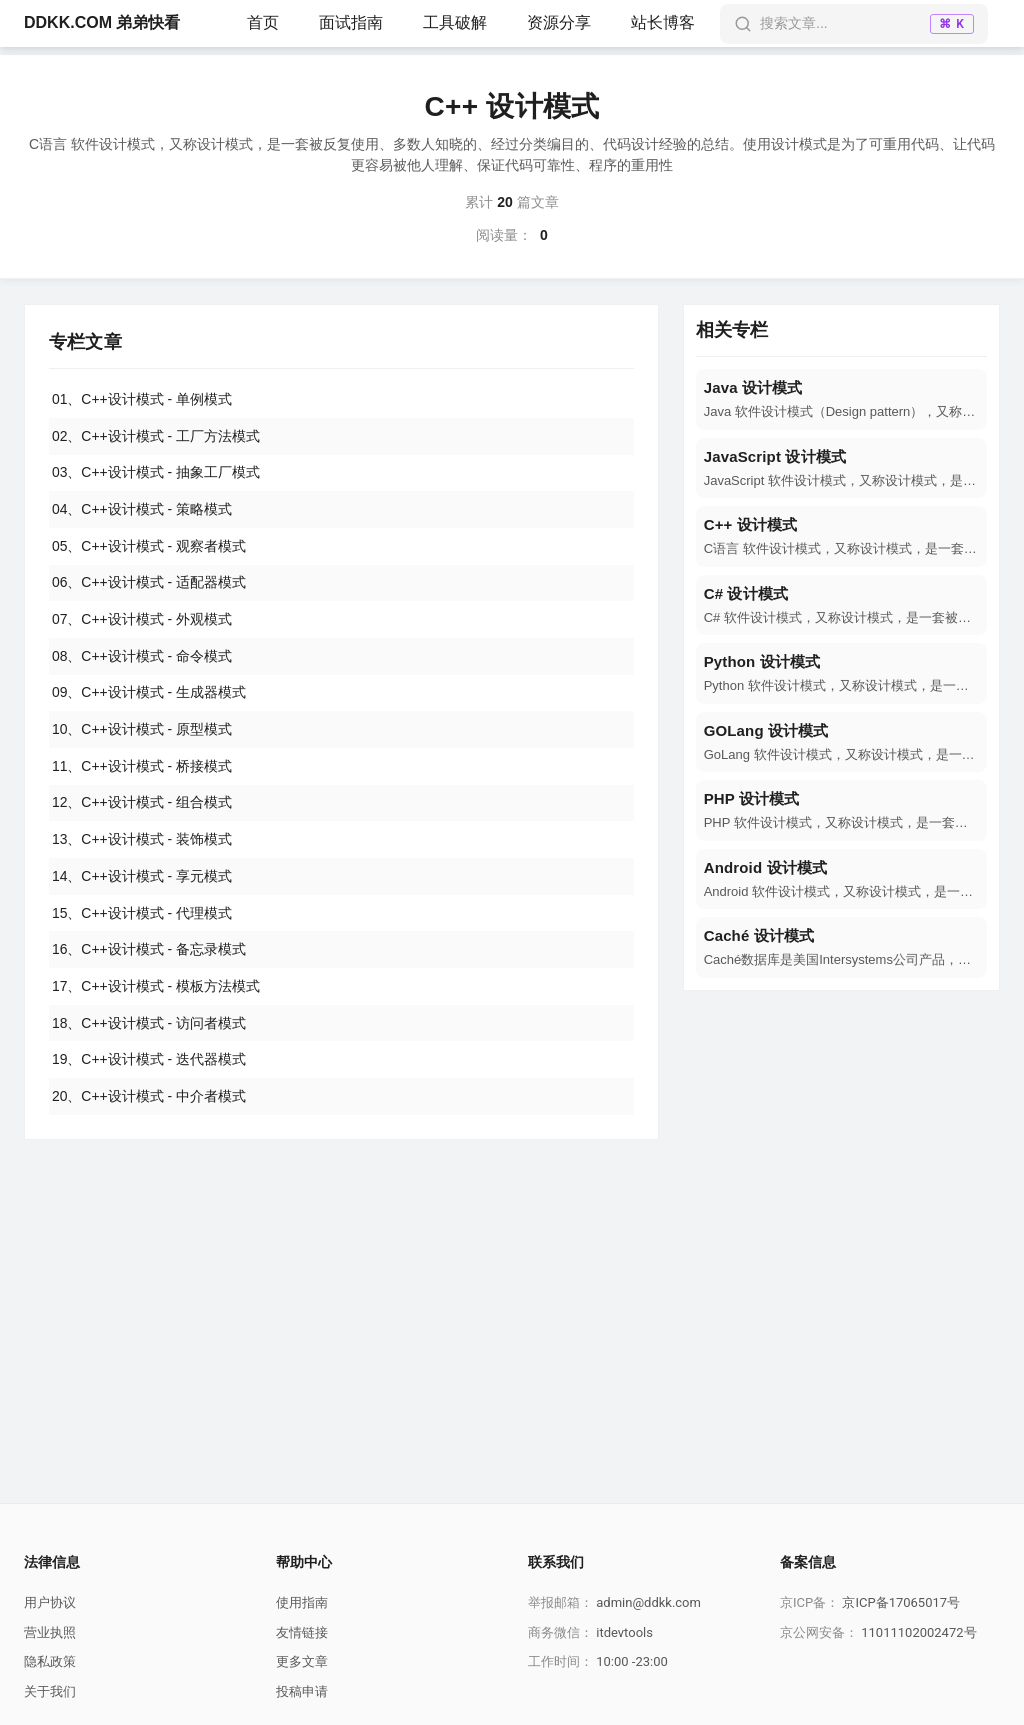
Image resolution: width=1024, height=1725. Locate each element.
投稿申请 (302, 1691)
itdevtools (624, 1632)
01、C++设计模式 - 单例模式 (142, 399)
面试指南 (351, 22)
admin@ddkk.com (648, 1602)
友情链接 (302, 1632)
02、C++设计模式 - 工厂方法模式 (156, 436)
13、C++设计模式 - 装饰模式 (142, 843)
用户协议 (50, 1602)
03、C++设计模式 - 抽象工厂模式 (156, 473)
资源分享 (559, 22)
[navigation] (841, 399)
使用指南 (302, 1602)
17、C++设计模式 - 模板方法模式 (156, 991)
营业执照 (50, 1632)
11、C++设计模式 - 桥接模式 (142, 769)
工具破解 (455, 22)
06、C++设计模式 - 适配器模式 (149, 584)
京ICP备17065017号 (901, 1602)
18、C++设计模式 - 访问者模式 (149, 1028)
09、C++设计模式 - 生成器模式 (149, 695)
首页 (263, 22)
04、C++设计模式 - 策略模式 (142, 510)
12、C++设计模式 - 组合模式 (142, 806)
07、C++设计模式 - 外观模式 (142, 621)
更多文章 (302, 1661)
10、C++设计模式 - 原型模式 (142, 732)
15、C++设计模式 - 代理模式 (142, 917)
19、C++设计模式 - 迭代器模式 (149, 1065)
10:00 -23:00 (632, 1661)
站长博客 (663, 22)
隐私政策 (50, 1661)
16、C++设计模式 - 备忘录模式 (149, 954)
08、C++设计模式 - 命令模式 (142, 658)
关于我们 (50, 1691)
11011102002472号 (918, 1632)
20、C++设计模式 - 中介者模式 (149, 1102)
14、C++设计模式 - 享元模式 (142, 880)
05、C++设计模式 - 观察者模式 (149, 547)
